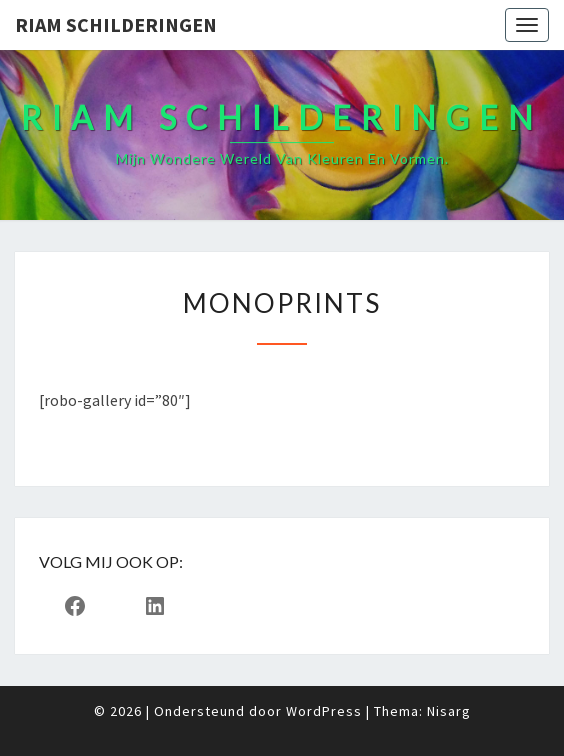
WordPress (324, 711)
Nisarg (449, 711)
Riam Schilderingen (116, 24)
